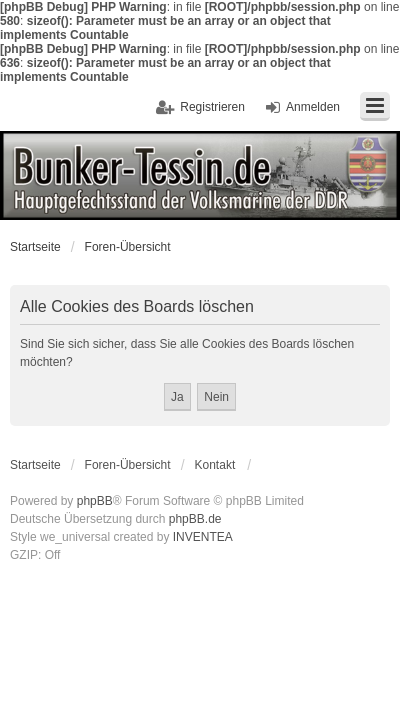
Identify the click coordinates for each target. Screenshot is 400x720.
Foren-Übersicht (128, 247)
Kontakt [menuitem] (215, 465)
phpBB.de (195, 519)
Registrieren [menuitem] (212, 107)
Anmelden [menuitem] (313, 107)
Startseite (35, 247)
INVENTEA (203, 537)
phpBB (95, 501)
